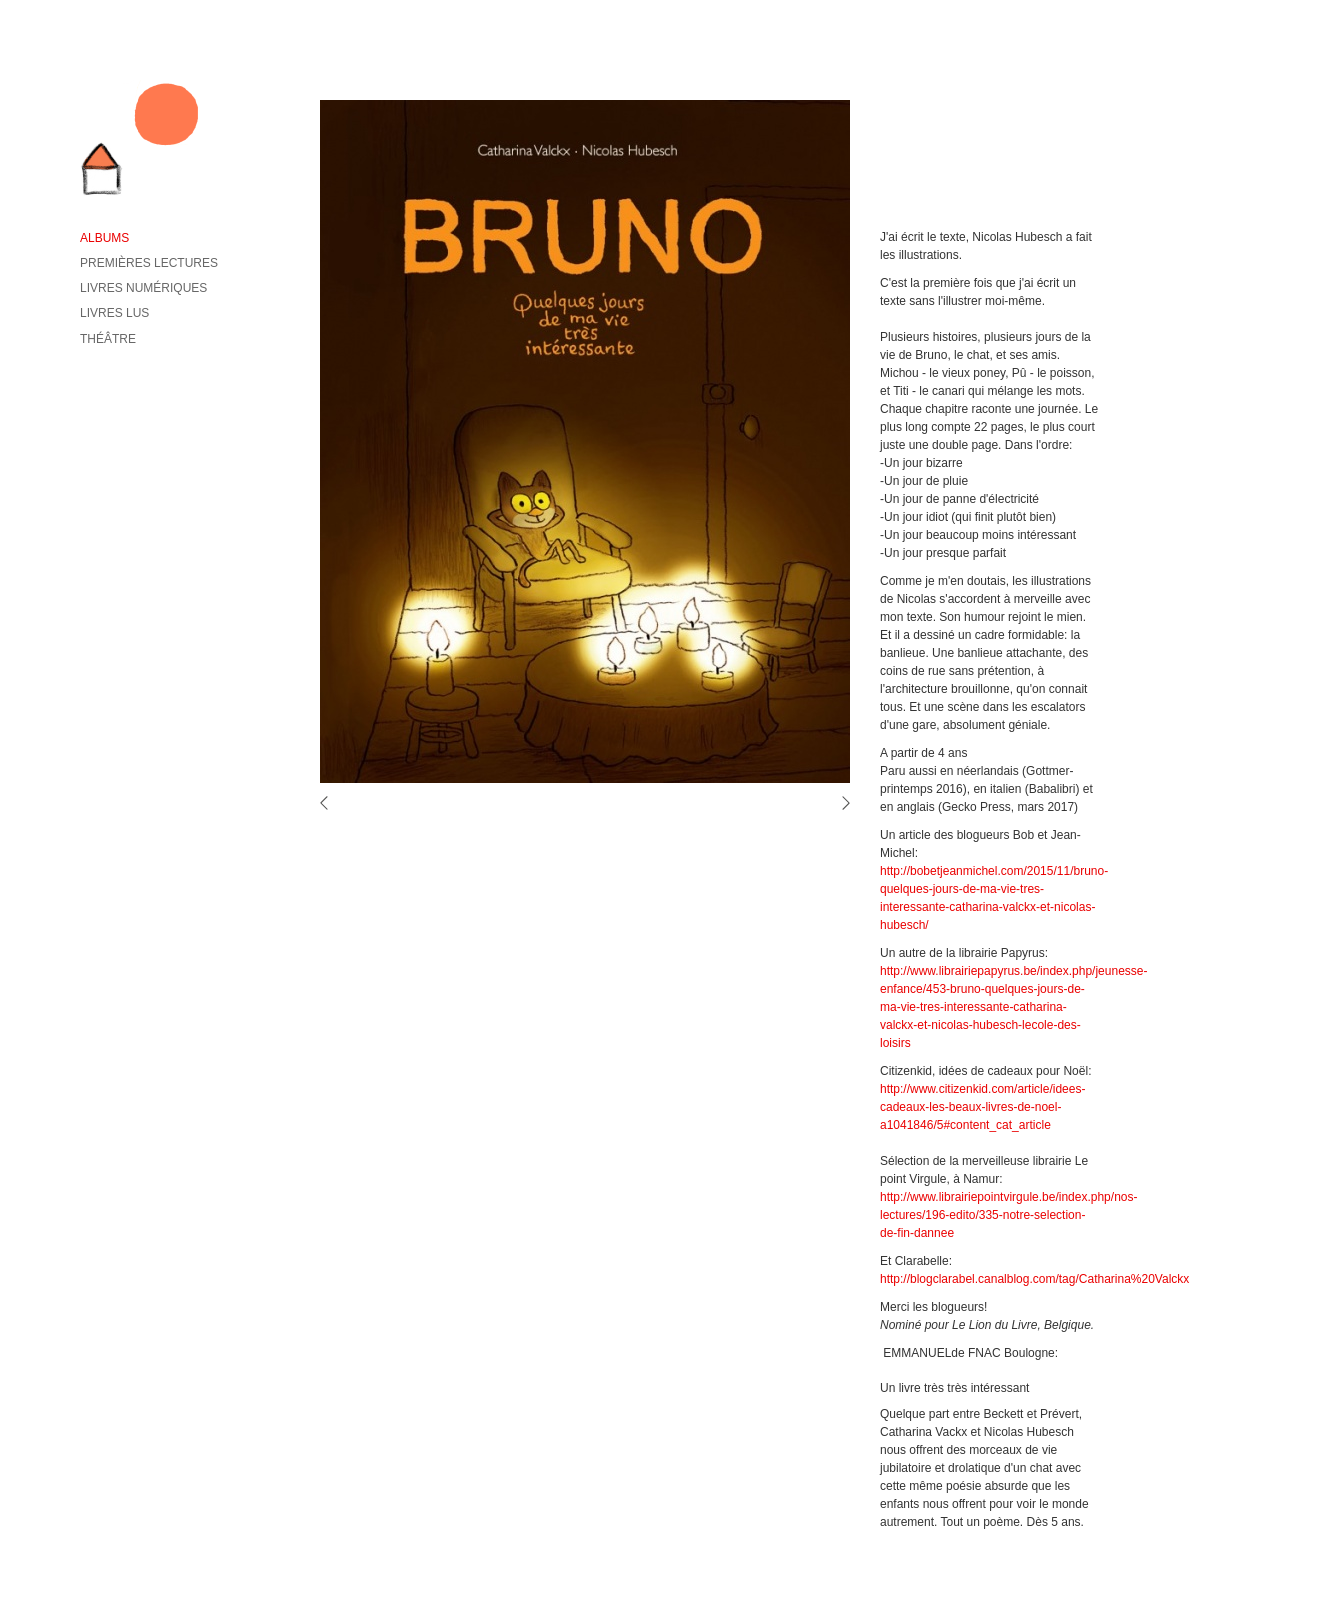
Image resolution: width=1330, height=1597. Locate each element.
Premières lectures (149, 263)
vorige (330, 803)
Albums (104, 238)
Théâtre (108, 339)
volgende (840, 803)
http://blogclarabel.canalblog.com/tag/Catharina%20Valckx (1034, 1279)
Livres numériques (143, 288)
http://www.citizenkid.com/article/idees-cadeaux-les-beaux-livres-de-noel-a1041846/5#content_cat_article (982, 1107)
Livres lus (114, 313)
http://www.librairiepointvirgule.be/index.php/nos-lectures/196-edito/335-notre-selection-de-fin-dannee (1008, 1215)
